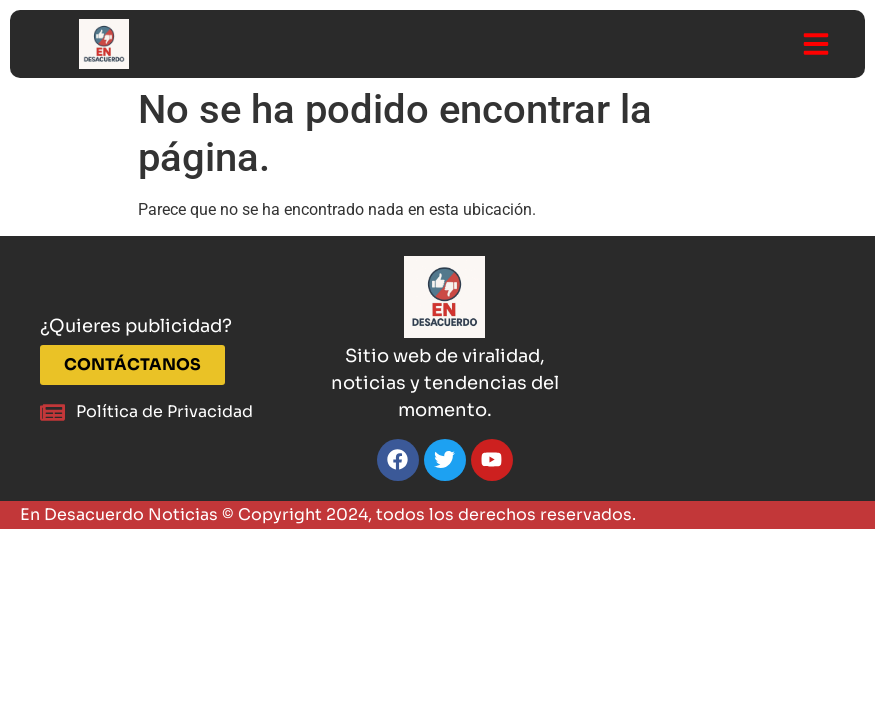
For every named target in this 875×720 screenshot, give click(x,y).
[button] (816, 44)
